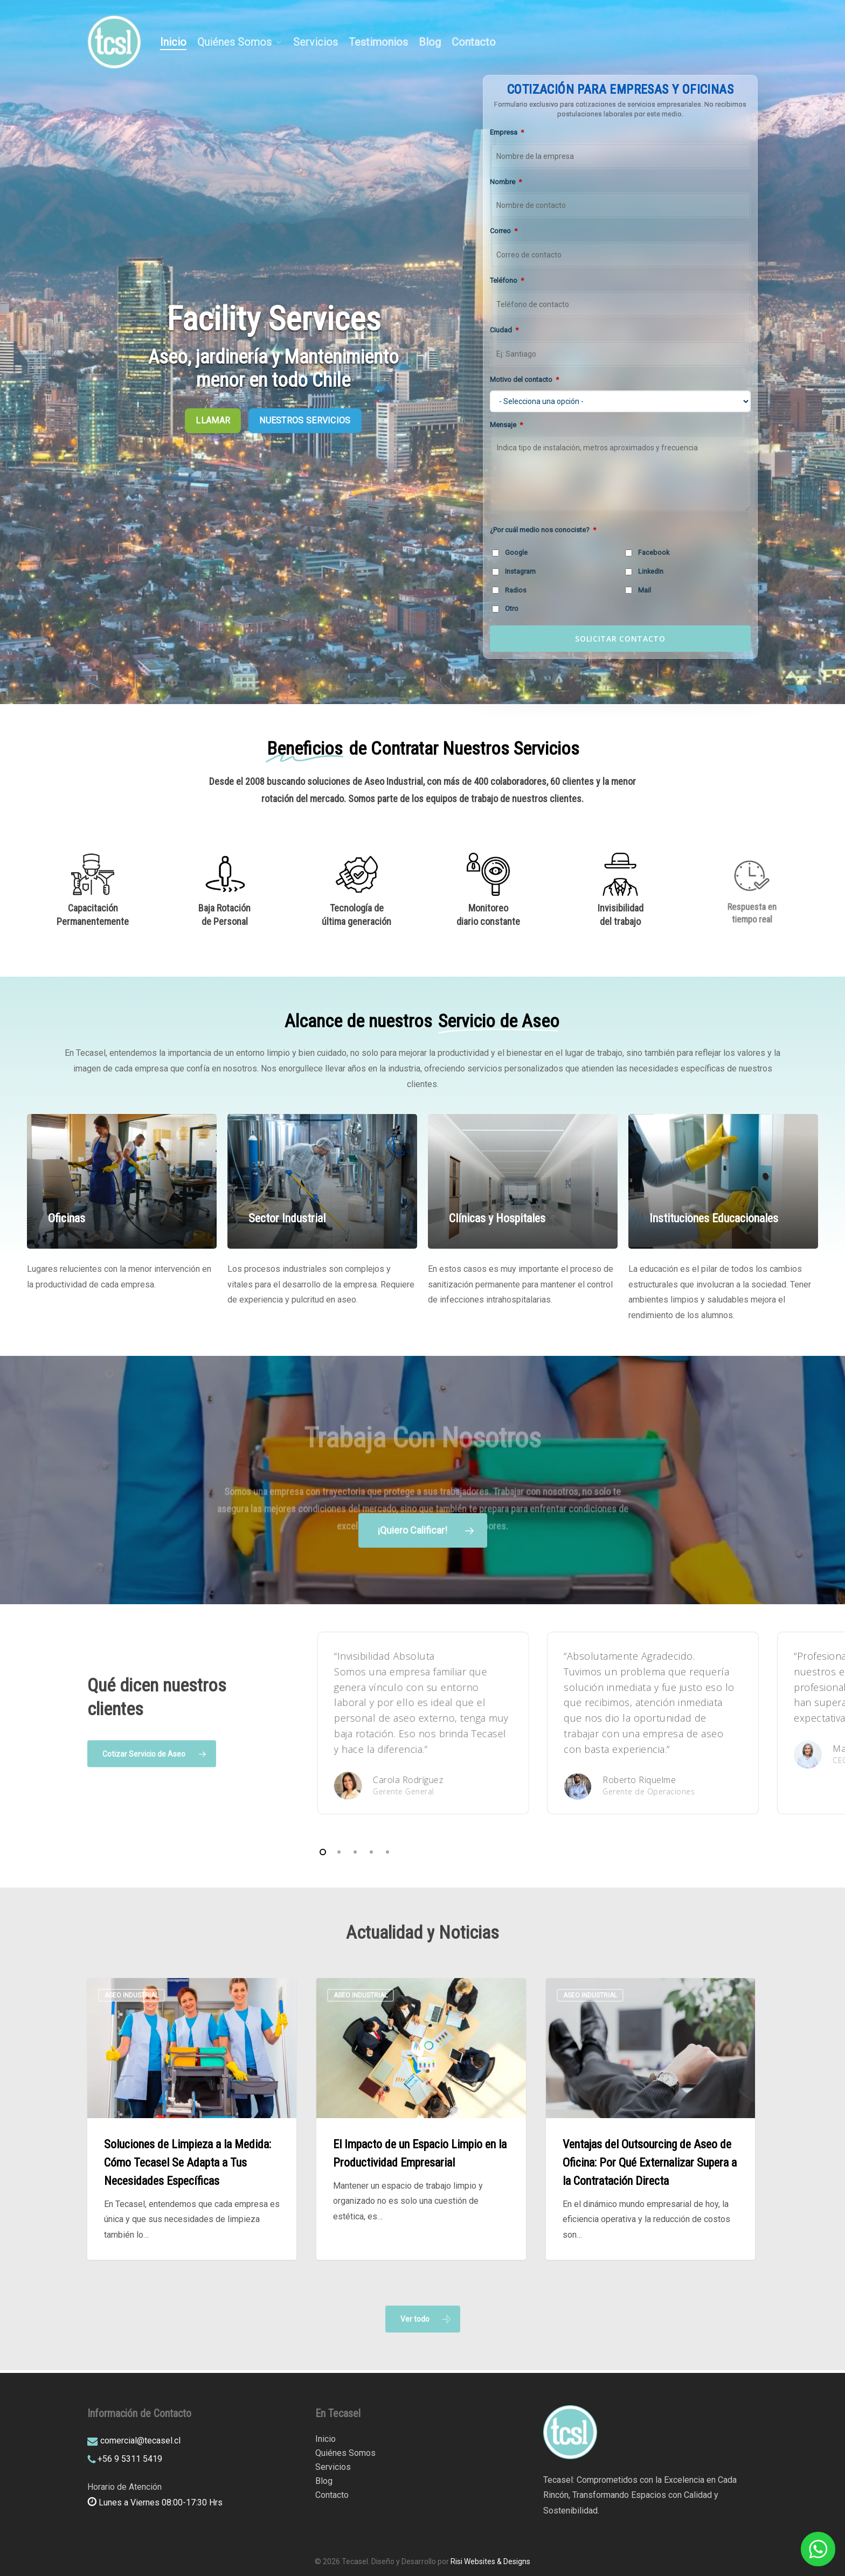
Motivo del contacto (524, 379)
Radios (509, 590)
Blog (324, 2481)
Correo (503, 231)
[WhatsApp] (818, 2549)
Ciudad (504, 330)
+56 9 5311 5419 (130, 2459)
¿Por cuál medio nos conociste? (543, 530)
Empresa (507, 132)
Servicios (333, 2467)
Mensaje (506, 425)
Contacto (332, 2495)
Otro (505, 608)
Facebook (647, 552)
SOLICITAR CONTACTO (620, 638)
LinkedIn (644, 571)
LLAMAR (213, 420)
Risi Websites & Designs (490, 2561)
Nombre (506, 182)
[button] (422, 2319)
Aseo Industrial (131, 1995)
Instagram (514, 571)
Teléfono (507, 280)
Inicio (325, 2439)
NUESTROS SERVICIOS (304, 420)
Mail (638, 590)
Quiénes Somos (345, 2453)
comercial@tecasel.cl (140, 2440)
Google (510, 552)
